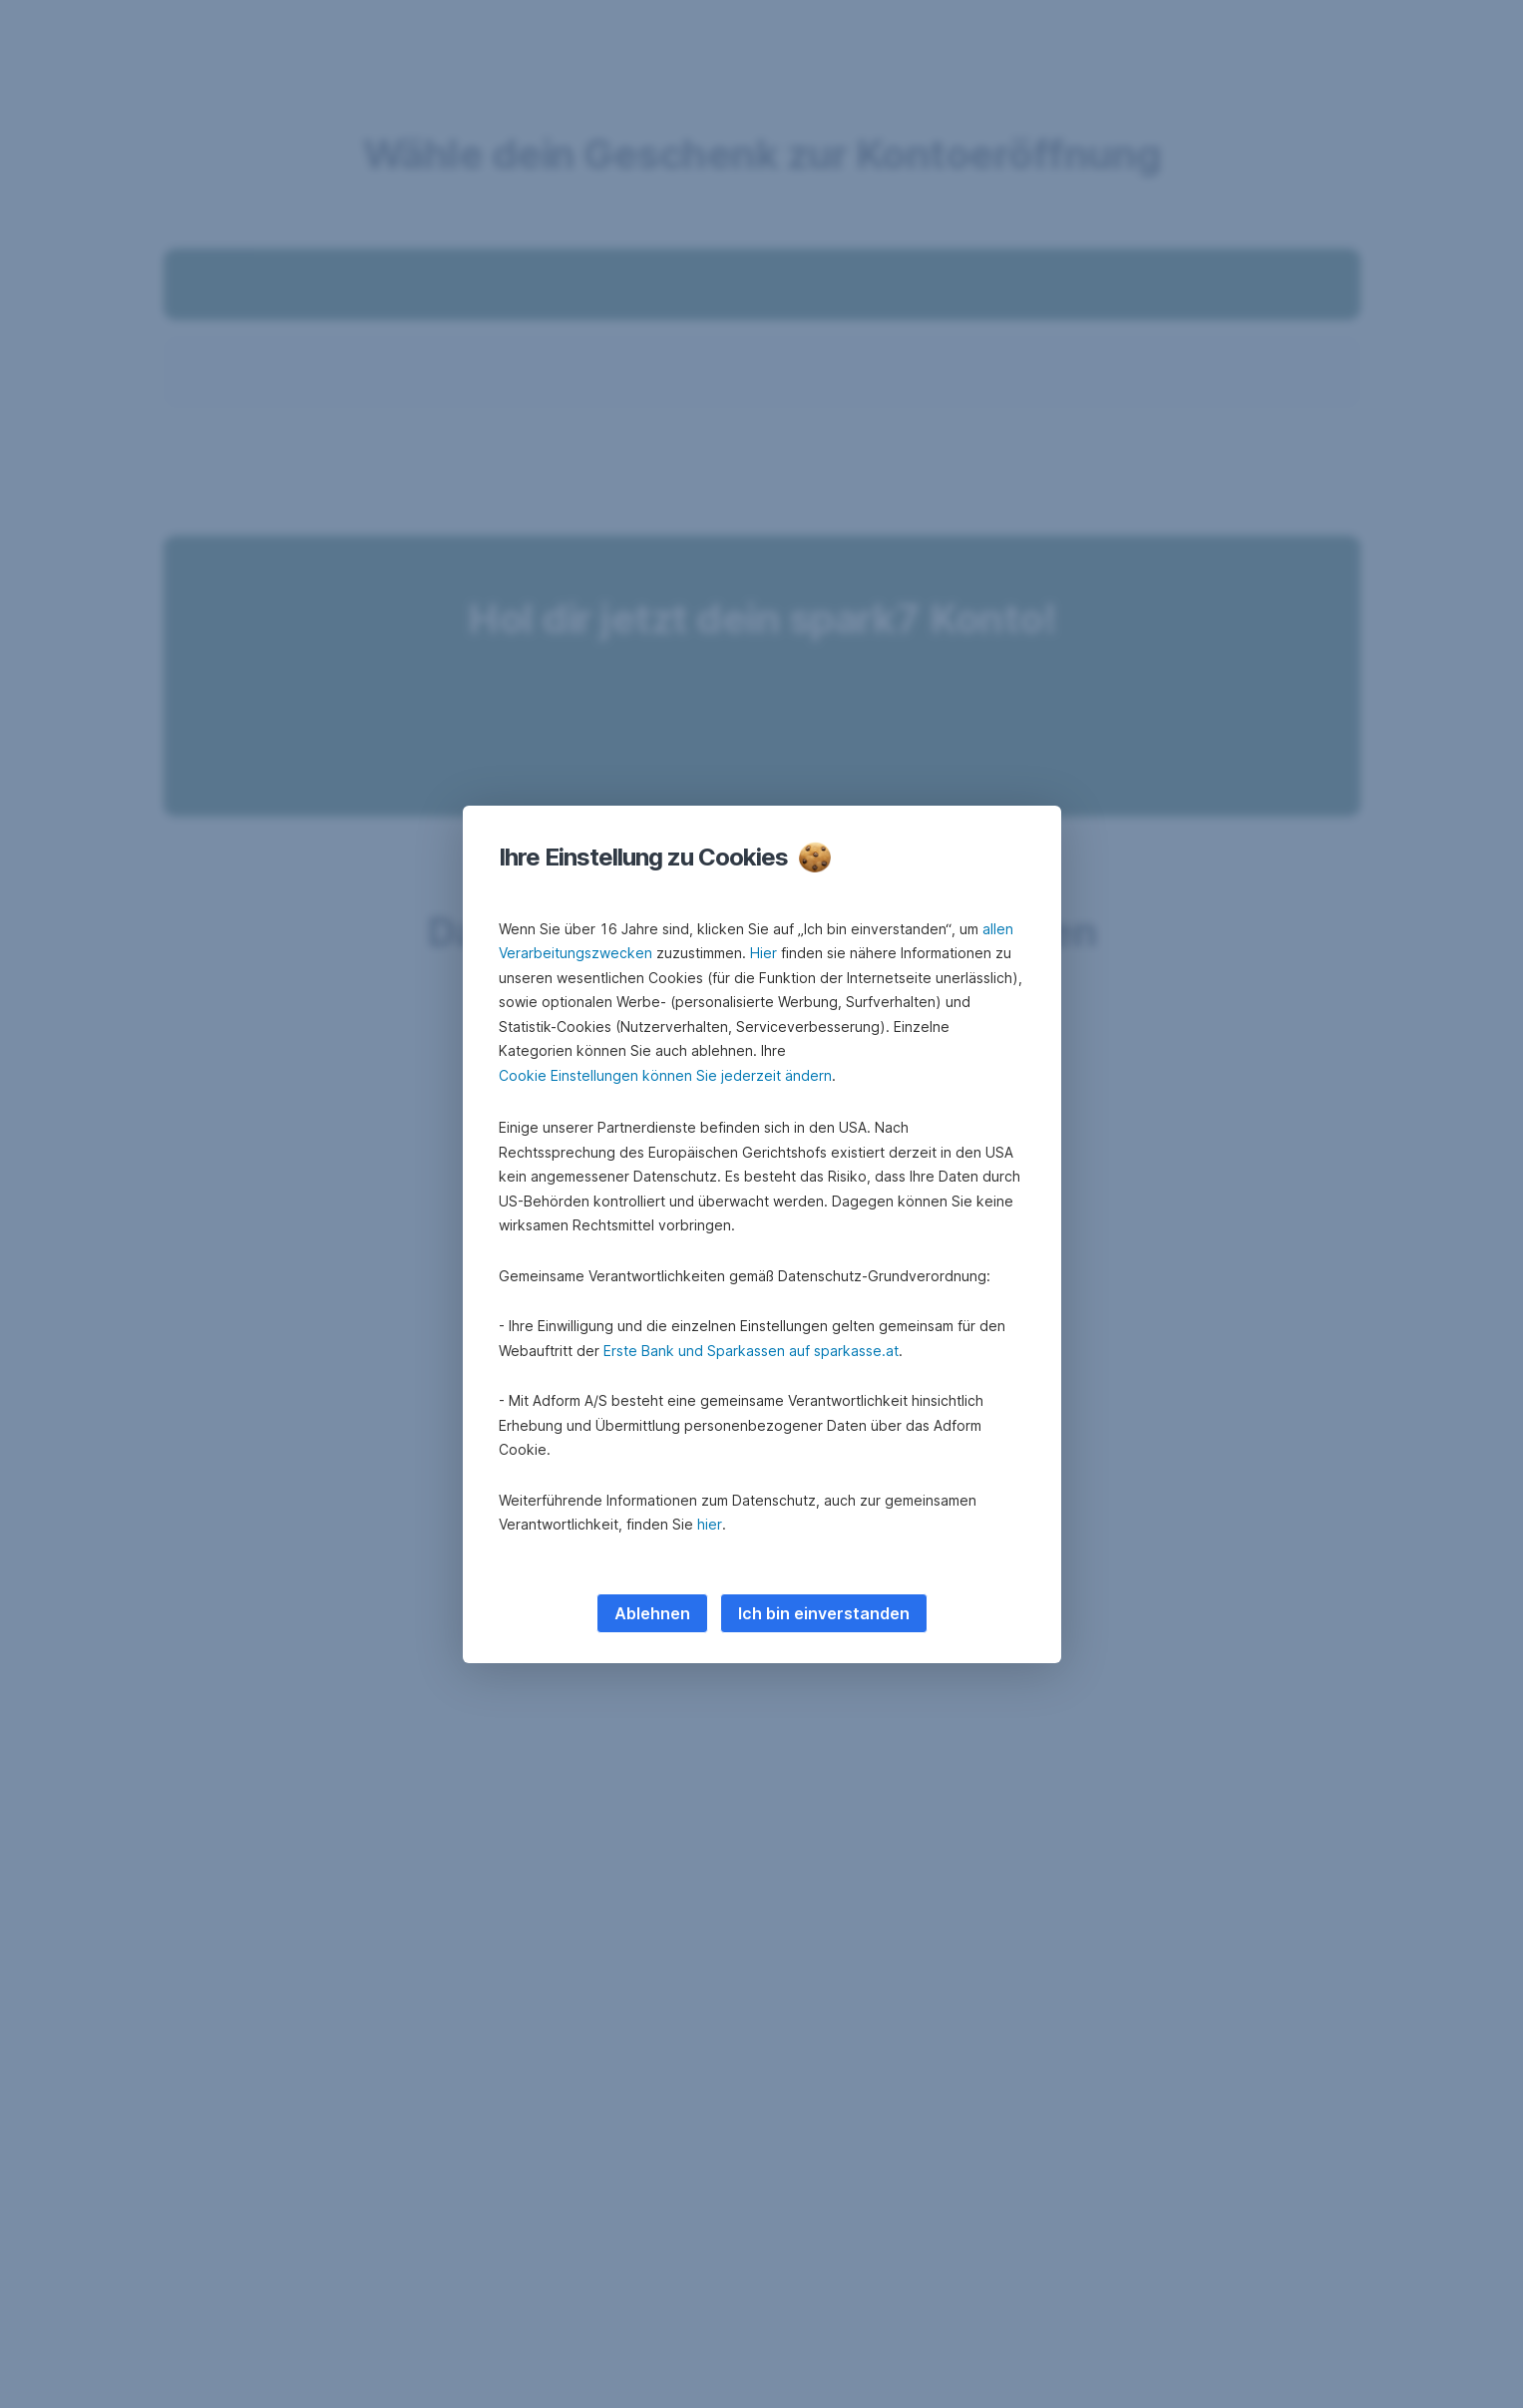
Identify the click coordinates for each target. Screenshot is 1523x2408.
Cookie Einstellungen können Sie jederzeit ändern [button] (665, 1075)
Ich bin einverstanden (824, 1613)
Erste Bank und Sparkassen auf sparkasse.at (751, 1350)
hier (709, 1524)
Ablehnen (652, 1613)
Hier (763, 952)
